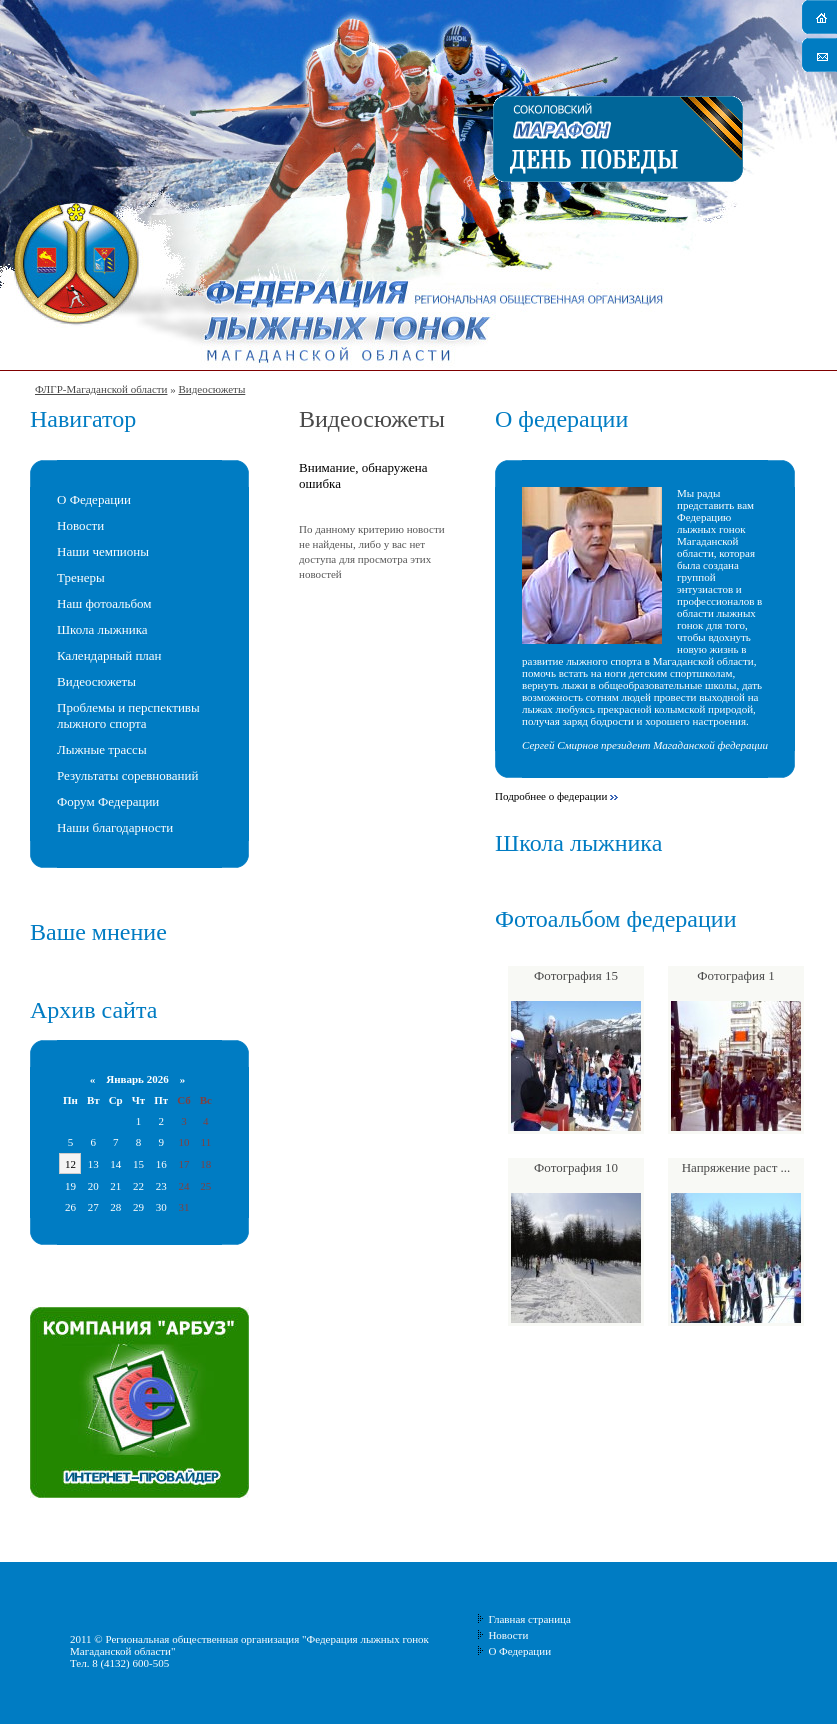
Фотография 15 (576, 975)
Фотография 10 (576, 1167)
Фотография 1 (735, 975)
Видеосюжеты (211, 389)
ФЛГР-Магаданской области (101, 389)
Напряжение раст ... (736, 1167)
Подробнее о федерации (551, 796)
